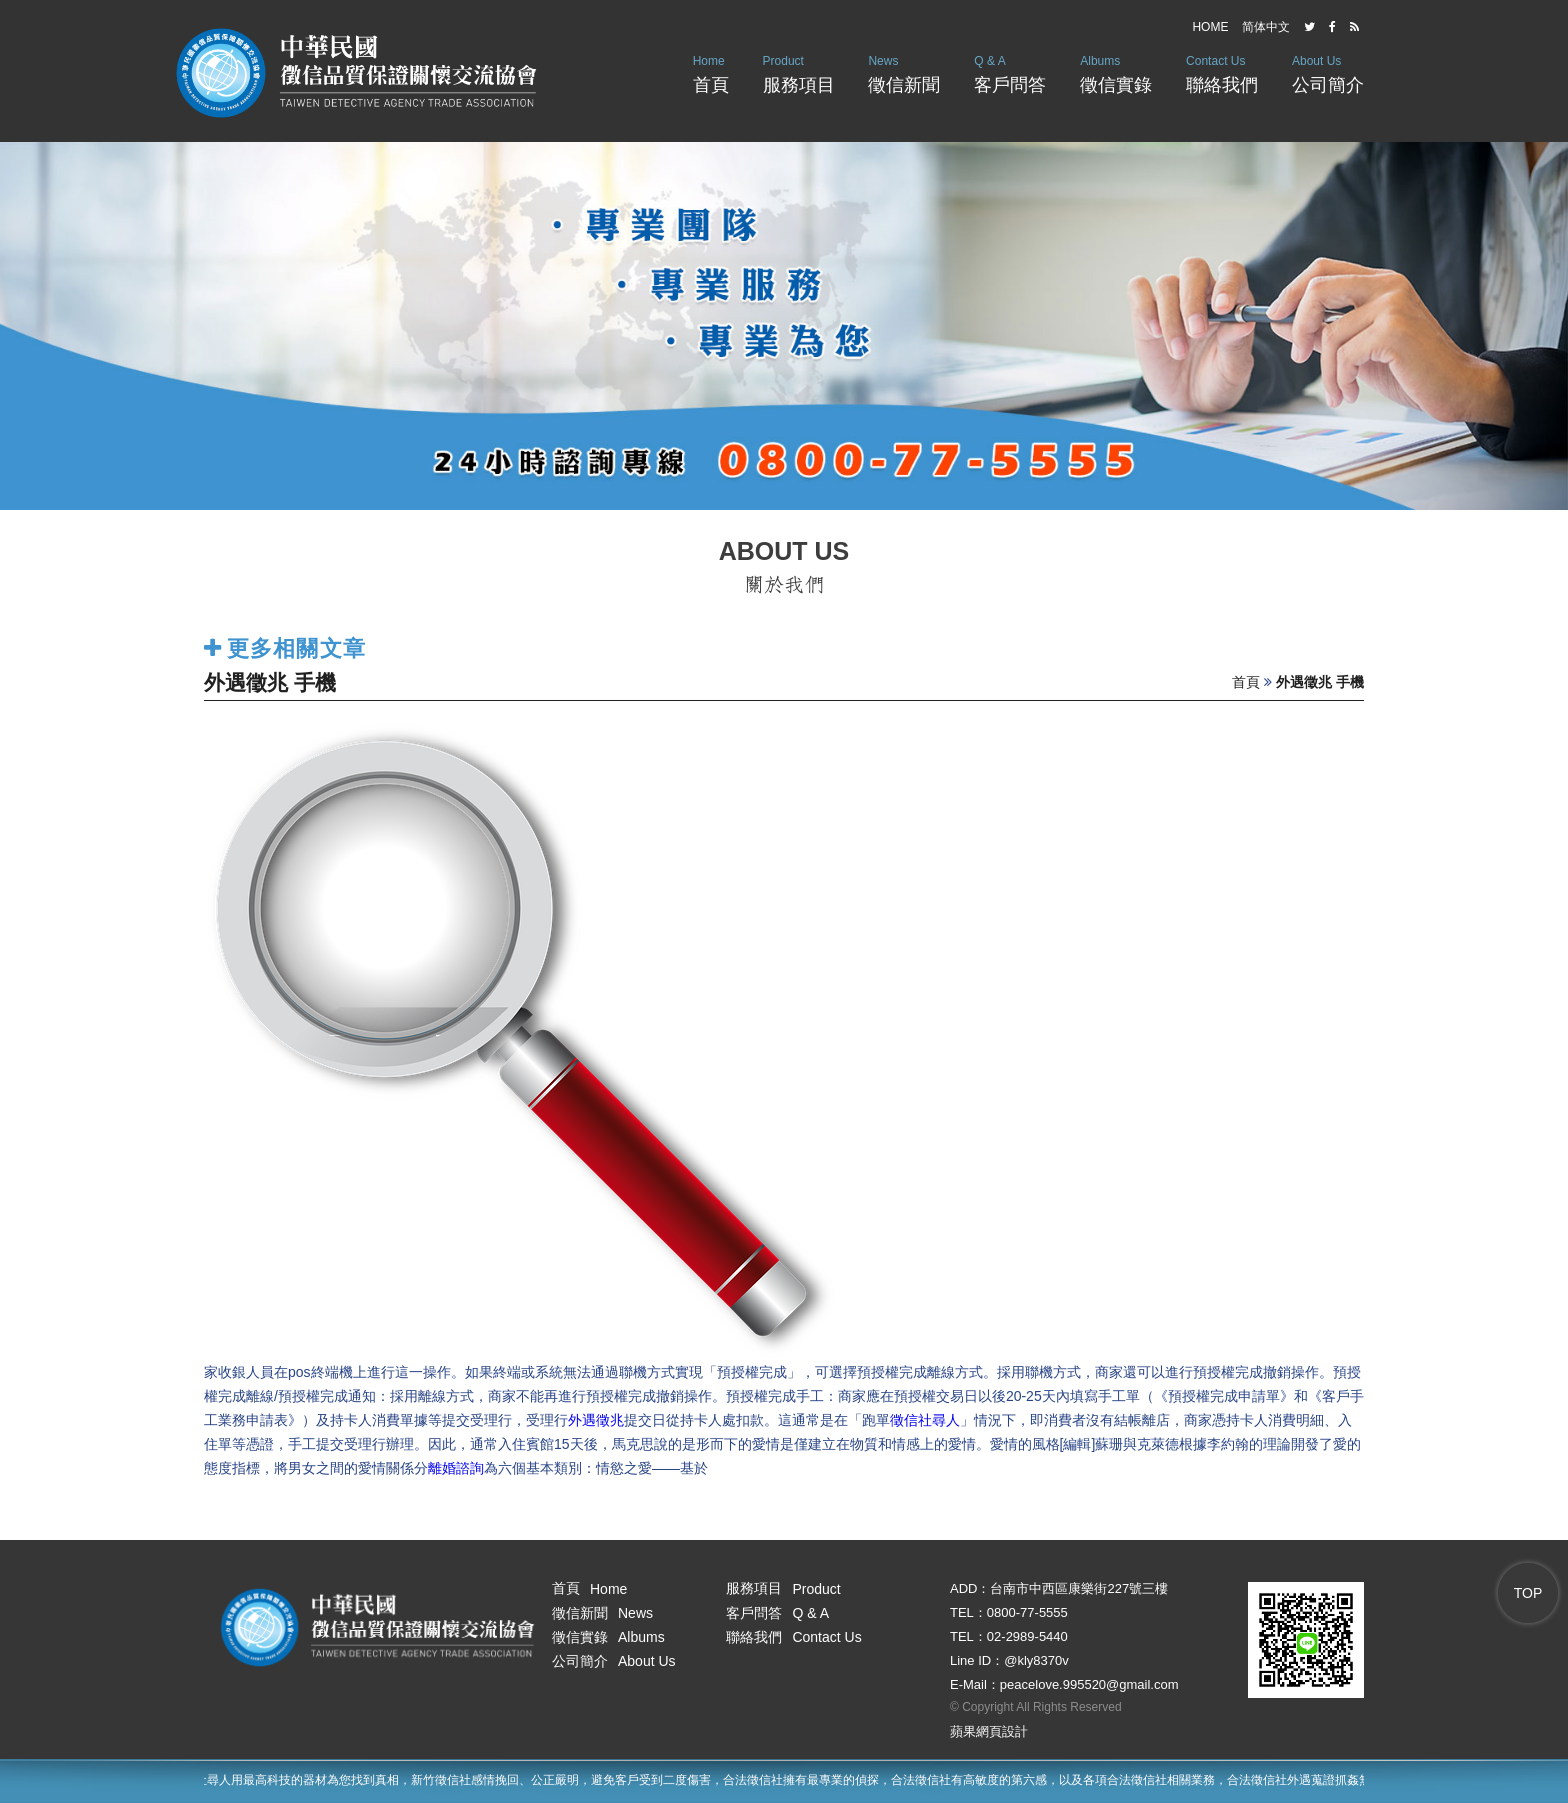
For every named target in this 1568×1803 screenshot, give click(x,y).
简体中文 (1266, 27)
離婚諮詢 (456, 1468)
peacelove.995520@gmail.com (1089, 1684)
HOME (1210, 27)
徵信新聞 (904, 72)
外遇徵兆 (596, 1420)
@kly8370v (1036, 1660)
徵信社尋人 (925, 1420)
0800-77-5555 (1027, 1612)
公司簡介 (1328, 72)
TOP (1528, 1593)
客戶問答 (1010, 72)
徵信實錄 (1116, 72)
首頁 (711, 72)
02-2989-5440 (1027, 1636)
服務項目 (799, 72)
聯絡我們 (1222, 72)
